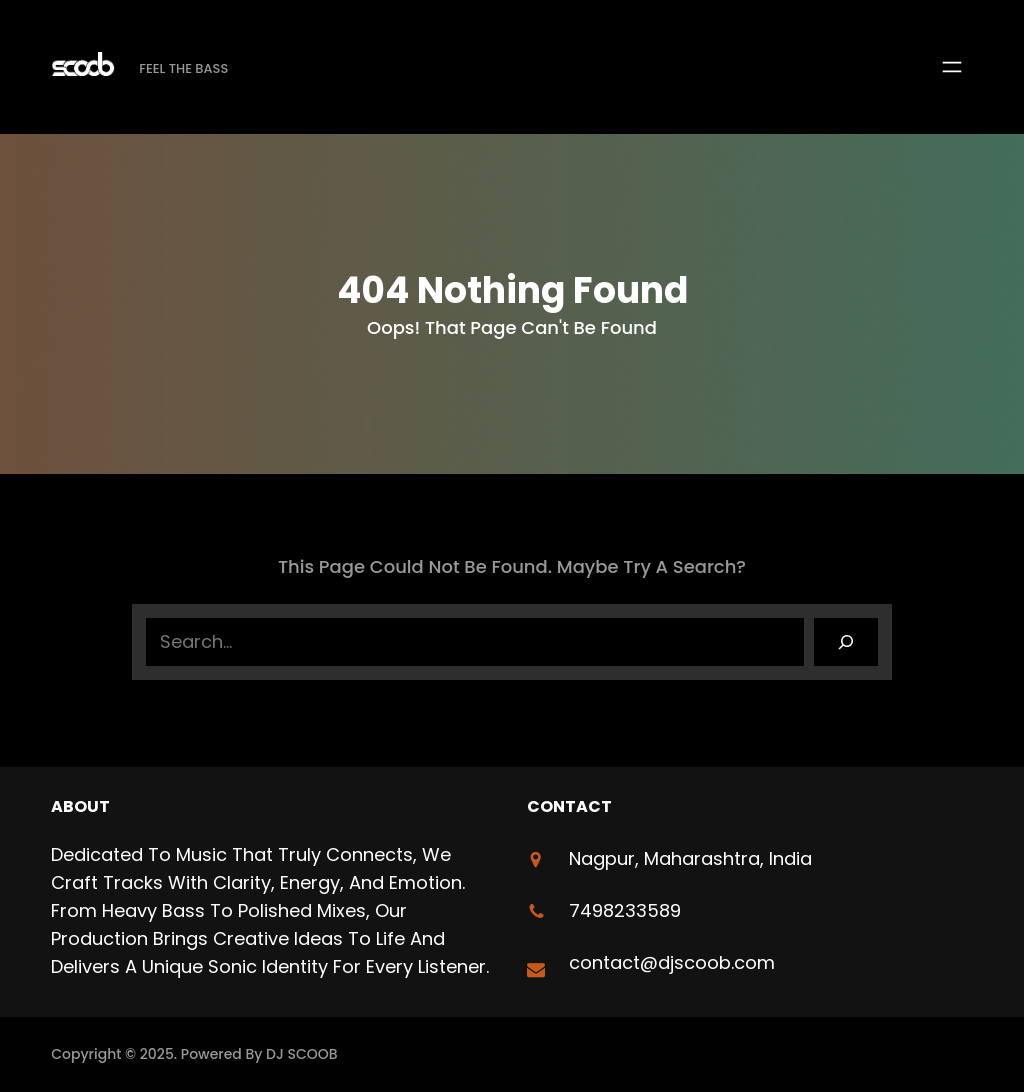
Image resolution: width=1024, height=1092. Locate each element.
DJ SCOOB (302, 1054)
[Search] (846, 642)
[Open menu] (952, 67)
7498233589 (625, 910)
